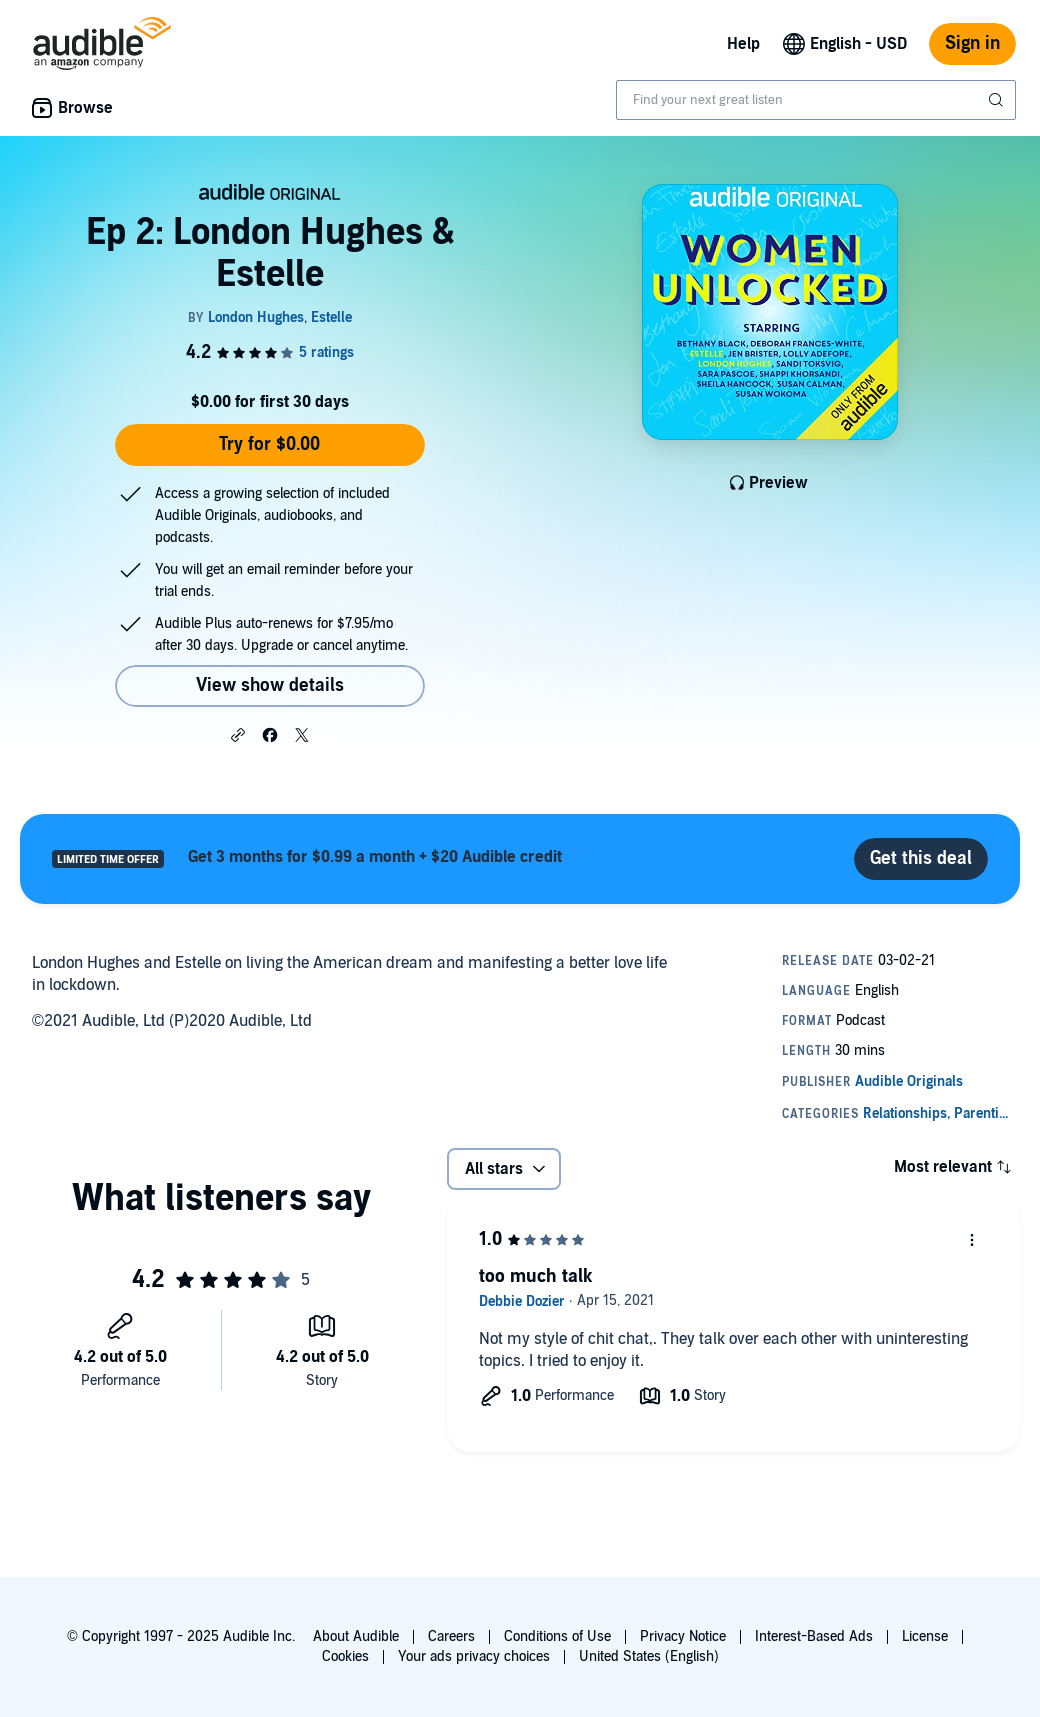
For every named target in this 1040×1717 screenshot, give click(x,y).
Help (743, 44)
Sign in (972, 43)
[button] (238, 734)
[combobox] (816, 100)
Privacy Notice (683, 1636)
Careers (451, 1636)
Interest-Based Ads (814, 1636)
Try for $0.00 (269, 444)
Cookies (345, 1656)
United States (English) (649, 1656)
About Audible (356, 1636)
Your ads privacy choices (474, 1656)
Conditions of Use (557, 1636)
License (925, 1636)
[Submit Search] (998, 100)
